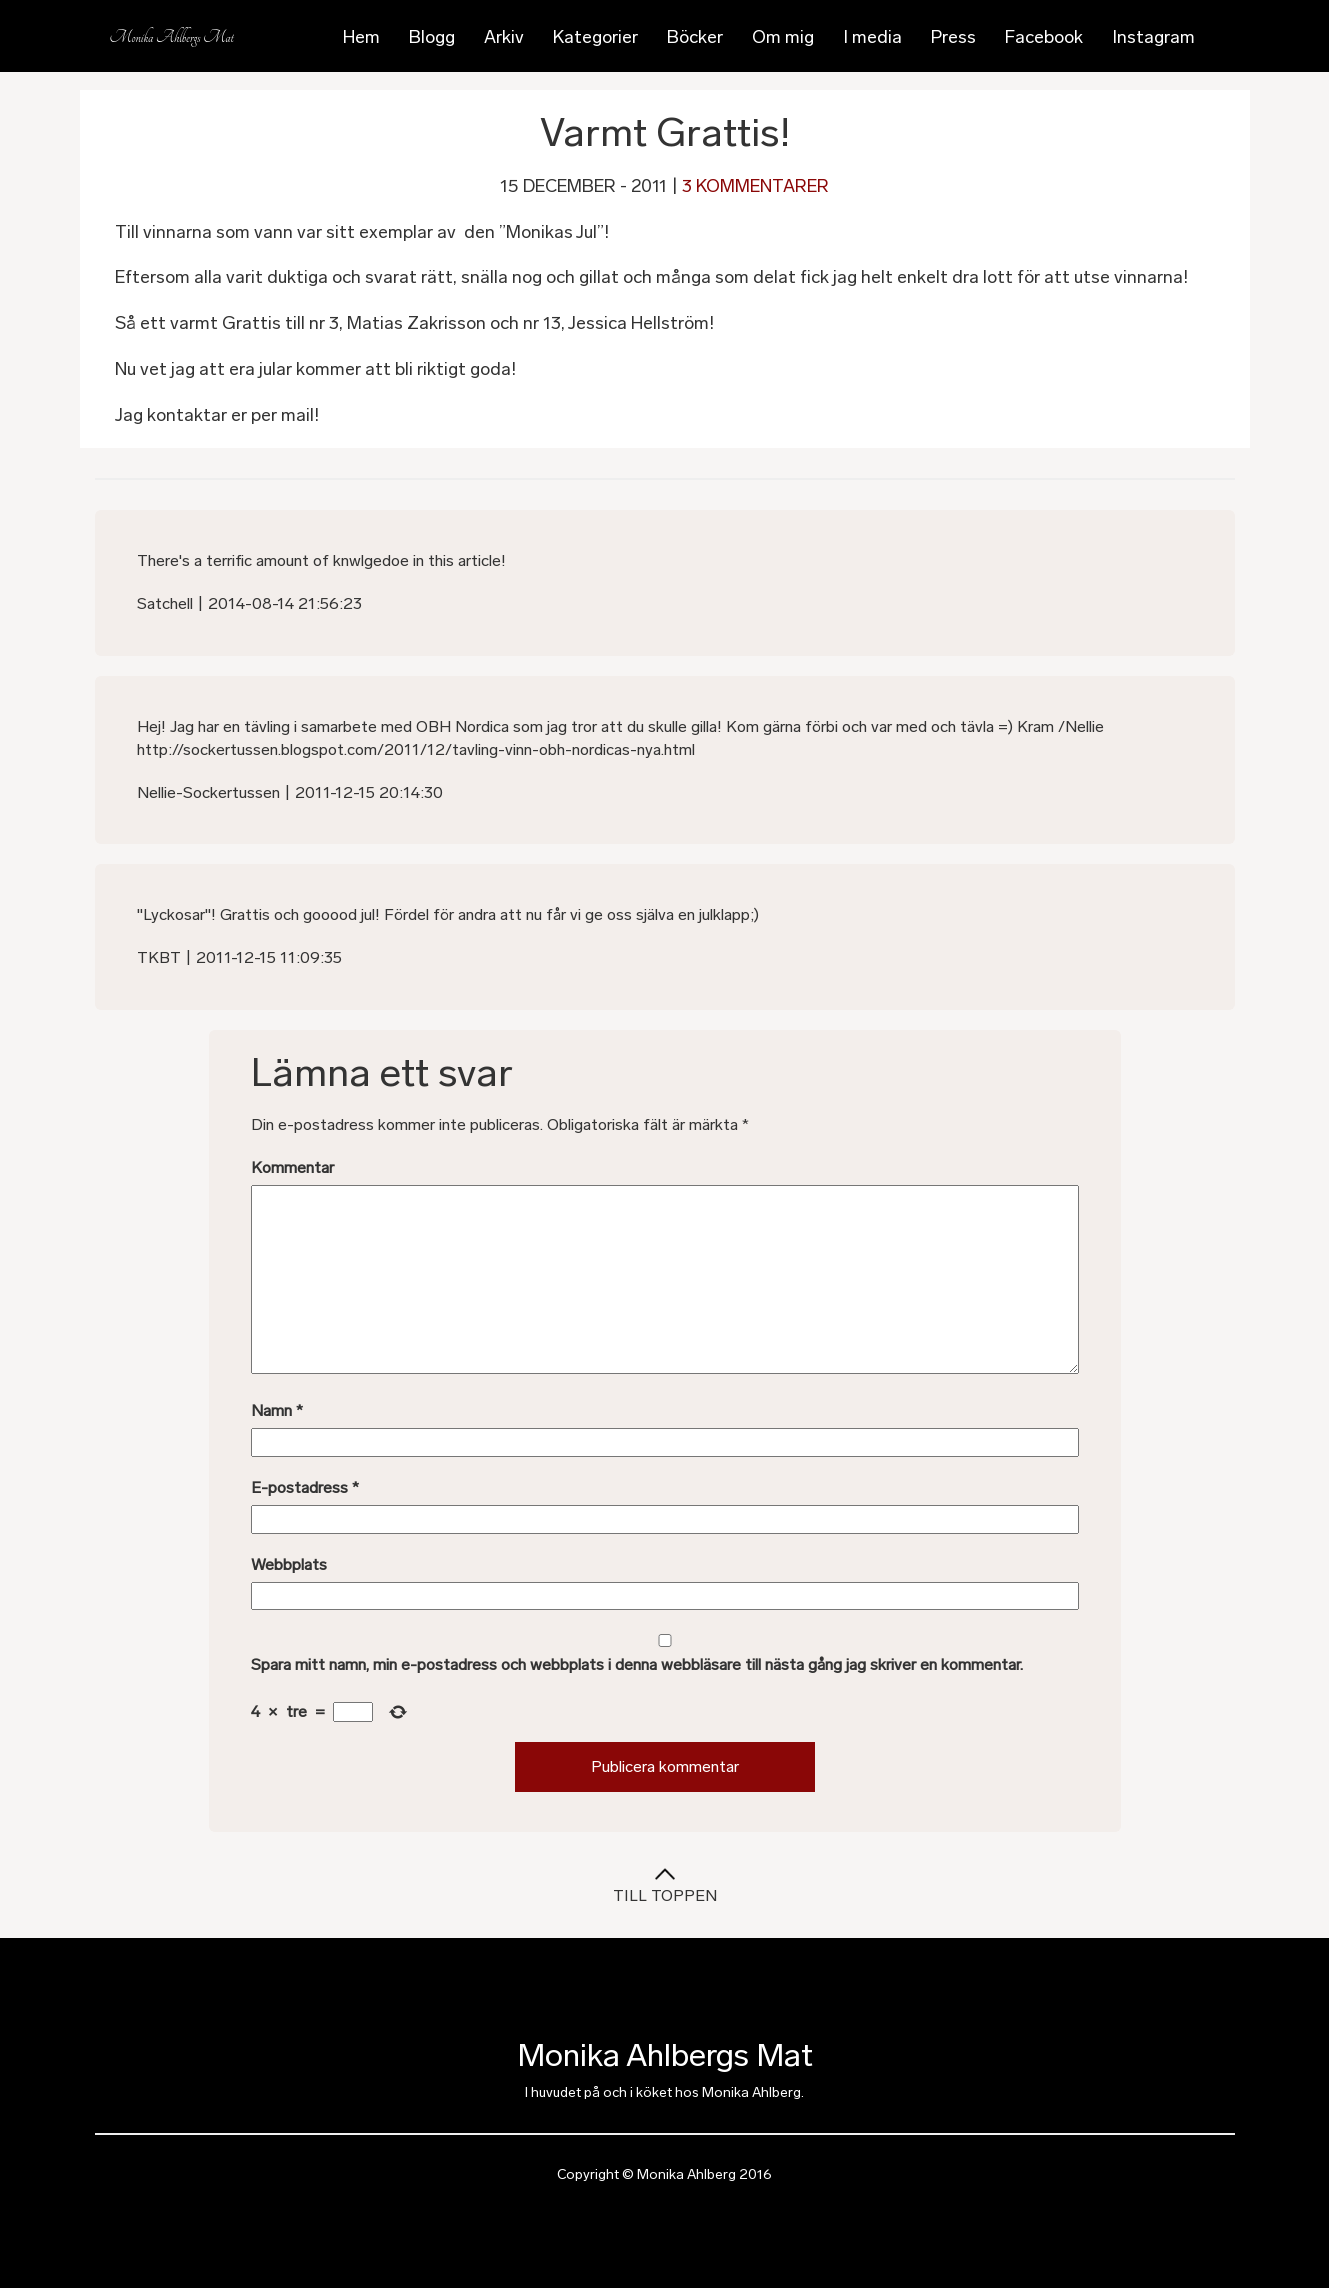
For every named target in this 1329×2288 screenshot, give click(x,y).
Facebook (1044, 37)
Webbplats (289, 1564)
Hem (361, 37)
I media (872, 37)
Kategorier (595, 37)
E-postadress (305, 1487)
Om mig (783, 37)
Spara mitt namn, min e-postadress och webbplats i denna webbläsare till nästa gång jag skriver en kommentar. (637, 1664)
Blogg (432, 37)
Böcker (695, 37)
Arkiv (504, 37)
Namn (277, 1410)
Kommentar (292, 1167)
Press (953, 37)
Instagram (1153, 37)
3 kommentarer (755, 186)
